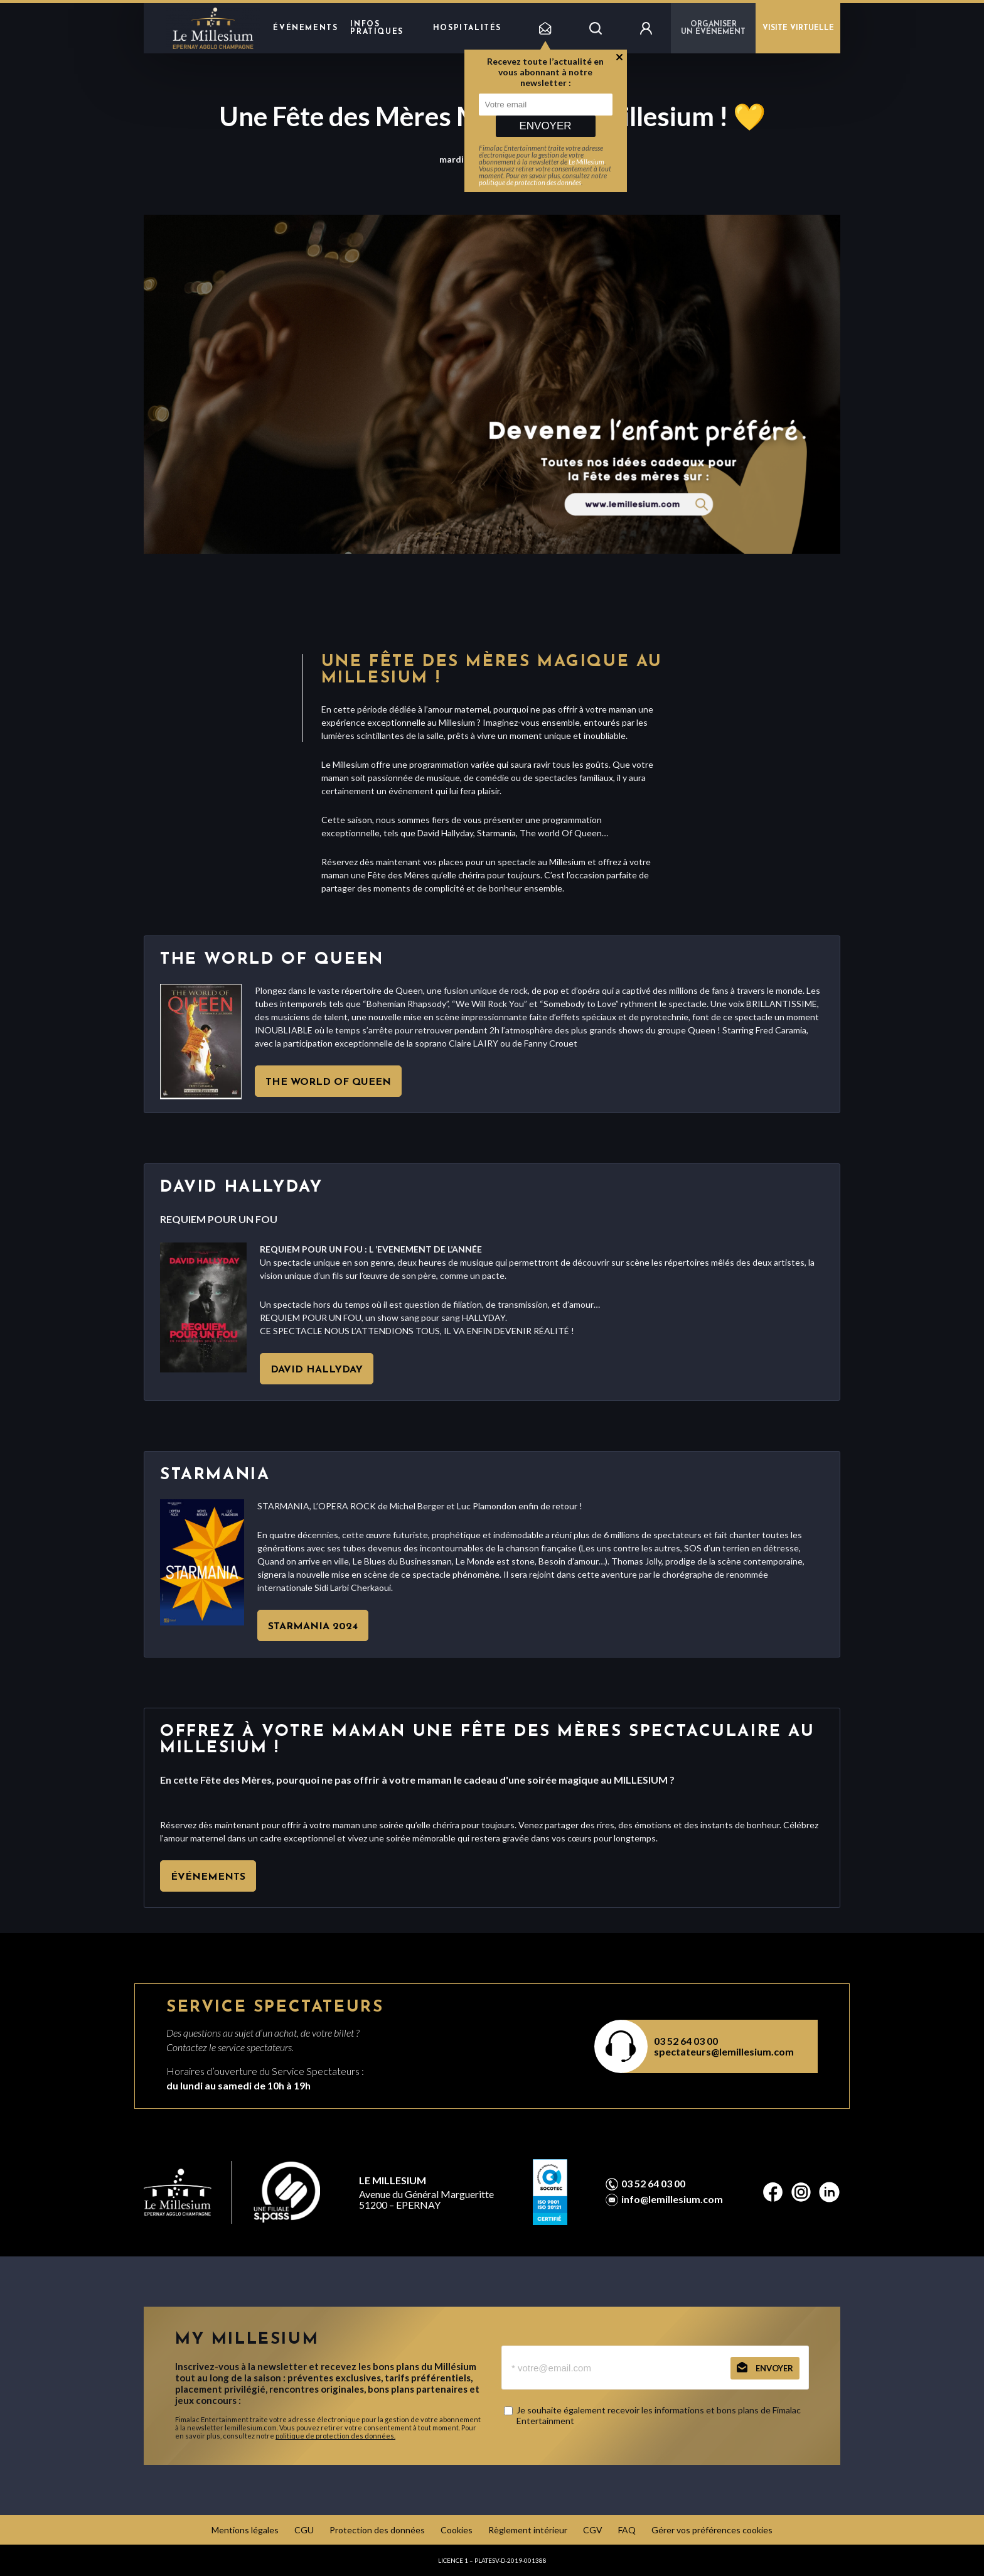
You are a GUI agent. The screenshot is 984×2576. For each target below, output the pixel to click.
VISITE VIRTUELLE (798, 28)
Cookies (457, 2530)
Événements (305, 28)
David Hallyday (316, 1370)
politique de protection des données (530, 182)
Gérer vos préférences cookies (712, 2530)
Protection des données (377, 2530)
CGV (592, 2530)
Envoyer (545, 126)
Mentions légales (245, 2530)
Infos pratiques (376, 28)
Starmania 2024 (313, 1627)
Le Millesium (586, 162)
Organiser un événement (713, 28)
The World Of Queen (328, 1082)
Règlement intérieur (527, 2530)
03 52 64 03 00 (686, 2040)
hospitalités (467, 28)
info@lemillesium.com (672, 2199)
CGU (304, 2530)
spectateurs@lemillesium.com (724, 2051)
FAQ (627, 2530)
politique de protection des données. (335, 2436)
